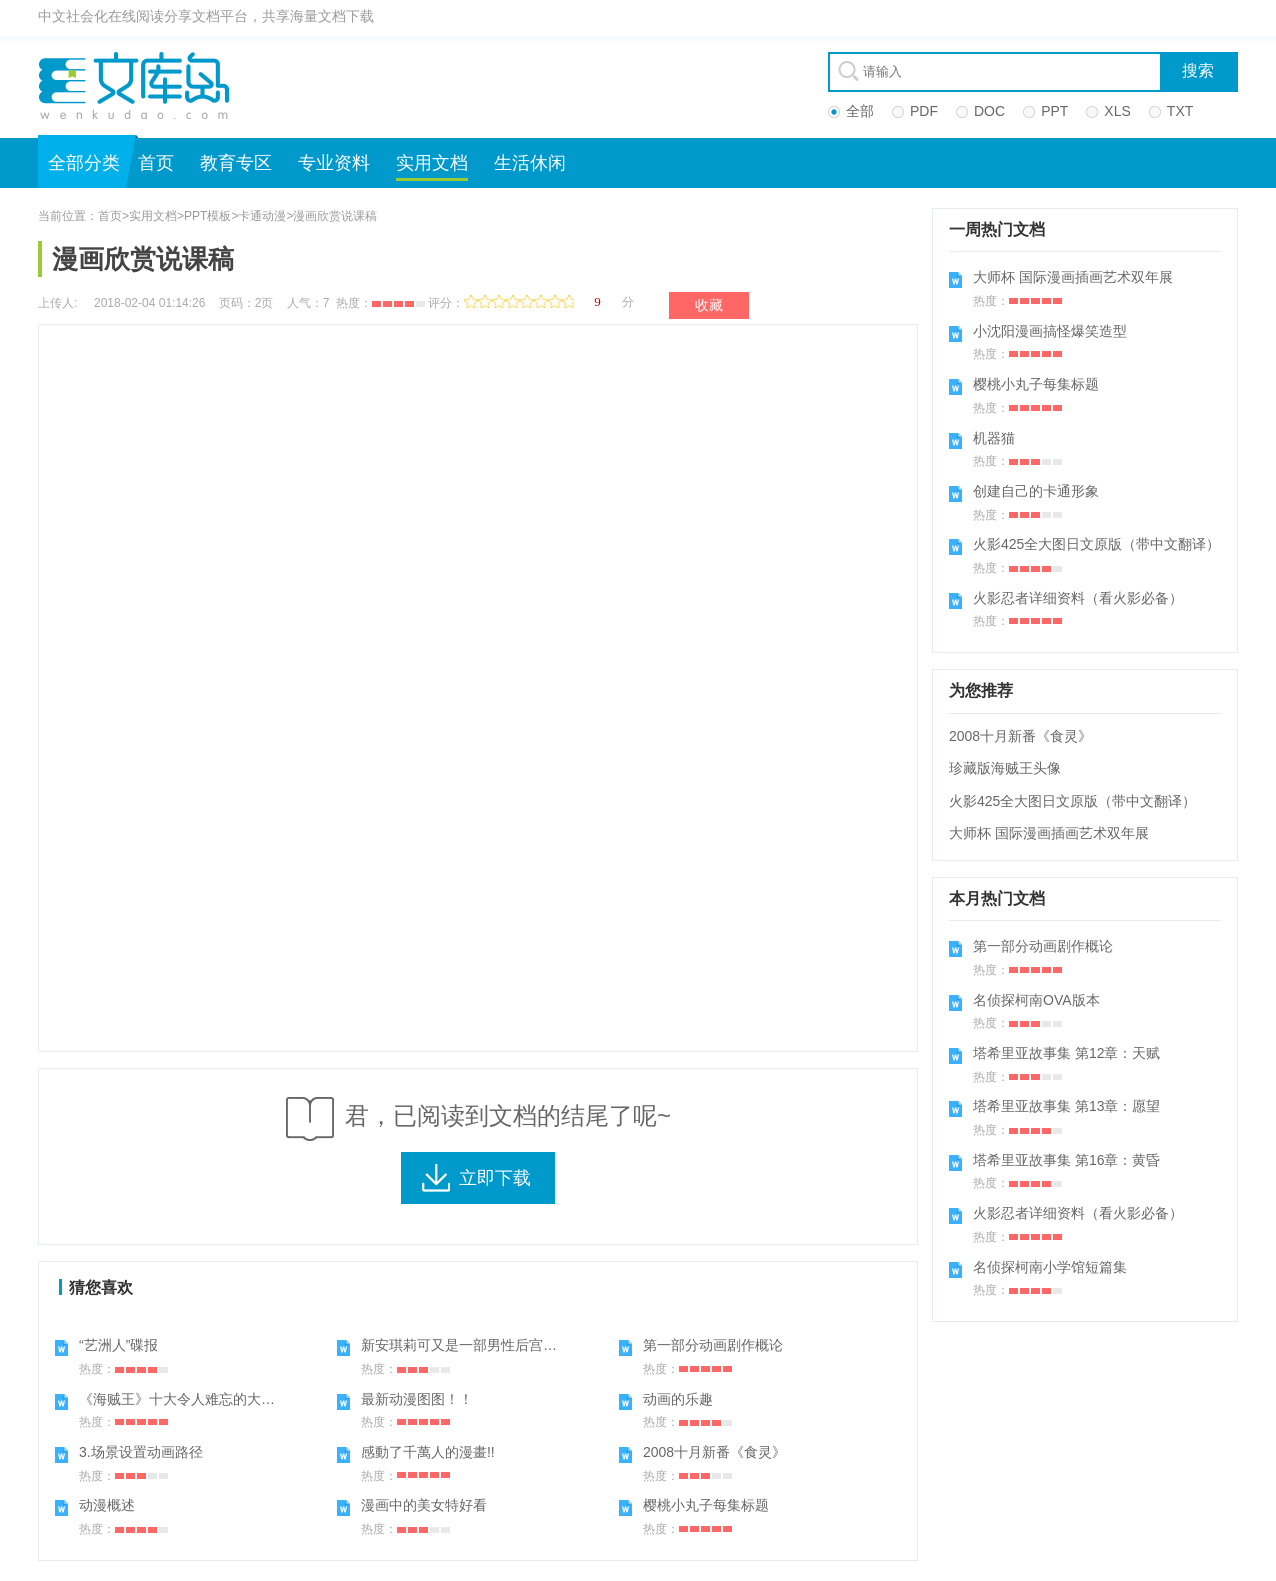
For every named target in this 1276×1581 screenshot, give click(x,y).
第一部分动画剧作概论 (713, 1345)
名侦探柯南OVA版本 (1036, 1000)
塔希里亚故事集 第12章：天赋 (1066, 1053)
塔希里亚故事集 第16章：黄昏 (1066, 1160)
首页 (156, 163)
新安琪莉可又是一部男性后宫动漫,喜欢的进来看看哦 (524, 1345)
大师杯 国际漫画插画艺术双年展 (1073, 277)
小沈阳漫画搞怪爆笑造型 (1050, 331)
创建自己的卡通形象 (1036, 491)
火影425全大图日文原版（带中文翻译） (1096, 544)
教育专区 (236, 163)
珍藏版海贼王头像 (1005, 768)
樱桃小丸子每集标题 (706, 1505)
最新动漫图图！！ (417, 1399)
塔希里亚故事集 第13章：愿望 (1066, 1106)
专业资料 (334, 163)
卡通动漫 (262, 216)
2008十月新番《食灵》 (714, 1452)
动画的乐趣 (678, 1399)
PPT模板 (207, 216)
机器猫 (994, 438)
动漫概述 (107, 1505)
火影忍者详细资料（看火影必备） (1078, 598)
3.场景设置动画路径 (141, 1452)
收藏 (709, 305)
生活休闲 (530, 163)
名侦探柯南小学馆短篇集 (1050, 1267)
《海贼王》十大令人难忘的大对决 (184, 1399)
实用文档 (432, 163)
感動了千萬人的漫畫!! (428, 1452)
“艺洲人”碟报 (118, 1345)
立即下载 (495, 1178)
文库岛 (141, 85)
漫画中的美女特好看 (424, 1505)
